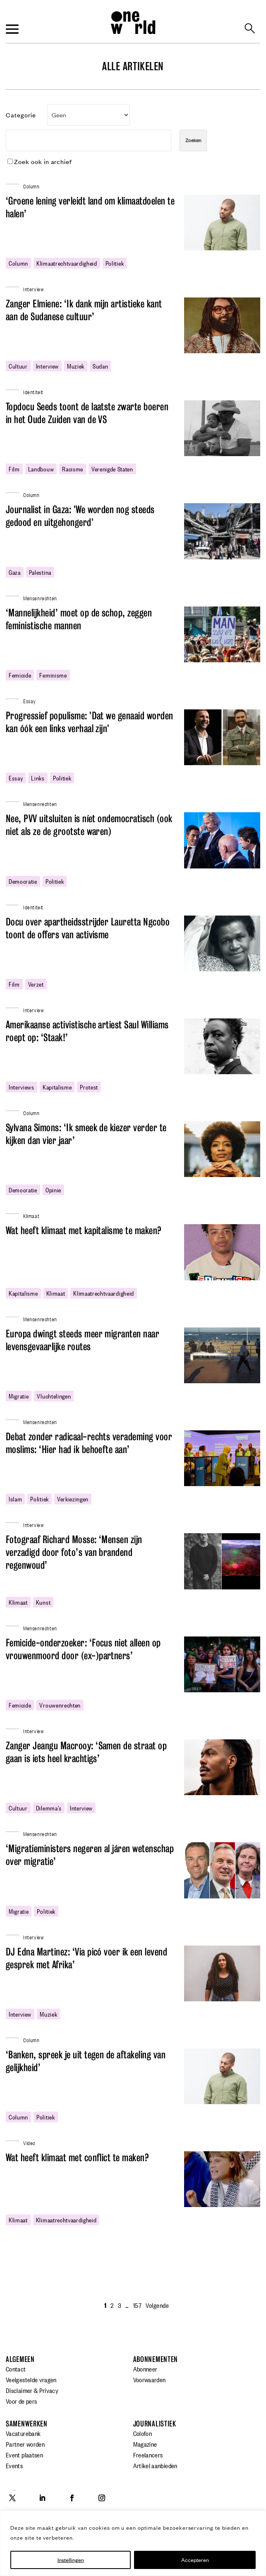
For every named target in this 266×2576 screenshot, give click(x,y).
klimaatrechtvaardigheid (66, 262)
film (14, 468)
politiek (114, 262)
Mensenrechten (40, 598)
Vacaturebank (23, 2433)
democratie (23, 880)
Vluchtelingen (54, 1395)
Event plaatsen (24, 2454)
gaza (15, 571)
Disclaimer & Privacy (32, 2390)
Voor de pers (21, 2400)
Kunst (43, 1601)
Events (14, 2465)
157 (137, 2305)
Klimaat (31, 1215)
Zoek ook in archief (39, 161)
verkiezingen (73, 1498)
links (37, 777)
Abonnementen (155, 2359)
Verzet (36, 983)
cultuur (18, 365)
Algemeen (20, 2359)
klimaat (55, 1292)
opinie (53, 1189)
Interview (47, 365)
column (18, 262)
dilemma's (49, 1807)
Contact (16, 2368)
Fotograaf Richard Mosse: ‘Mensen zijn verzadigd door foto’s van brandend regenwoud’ (74, 1552)
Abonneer (145, 2368)
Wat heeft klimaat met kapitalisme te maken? (84, 1231)
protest (89, 1086)
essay (16, 777)
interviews (21, 1086)
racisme (72, 468)
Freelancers (148, 2454)
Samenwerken (27, 2423)
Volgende (157, 2305)
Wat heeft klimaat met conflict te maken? (77, 2158)
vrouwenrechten (60, 1704)
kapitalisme (57, 1086)
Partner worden (25, 2443)
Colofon (142, 2433)
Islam (15, 1498)
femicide (20, 674)
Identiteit (33, 391)
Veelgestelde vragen (31, 2379)
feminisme (53, 674)
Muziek (75, 365)
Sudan (100, 365)
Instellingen (71, 2560)
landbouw (41, 468)
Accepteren (195, 2560)
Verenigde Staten (112, 468)
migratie (19, 1395)
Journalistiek (154, 2423)
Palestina (40, 571)
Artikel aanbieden (155, 2465)
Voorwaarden (149, 2379)
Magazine (145, 2443)
